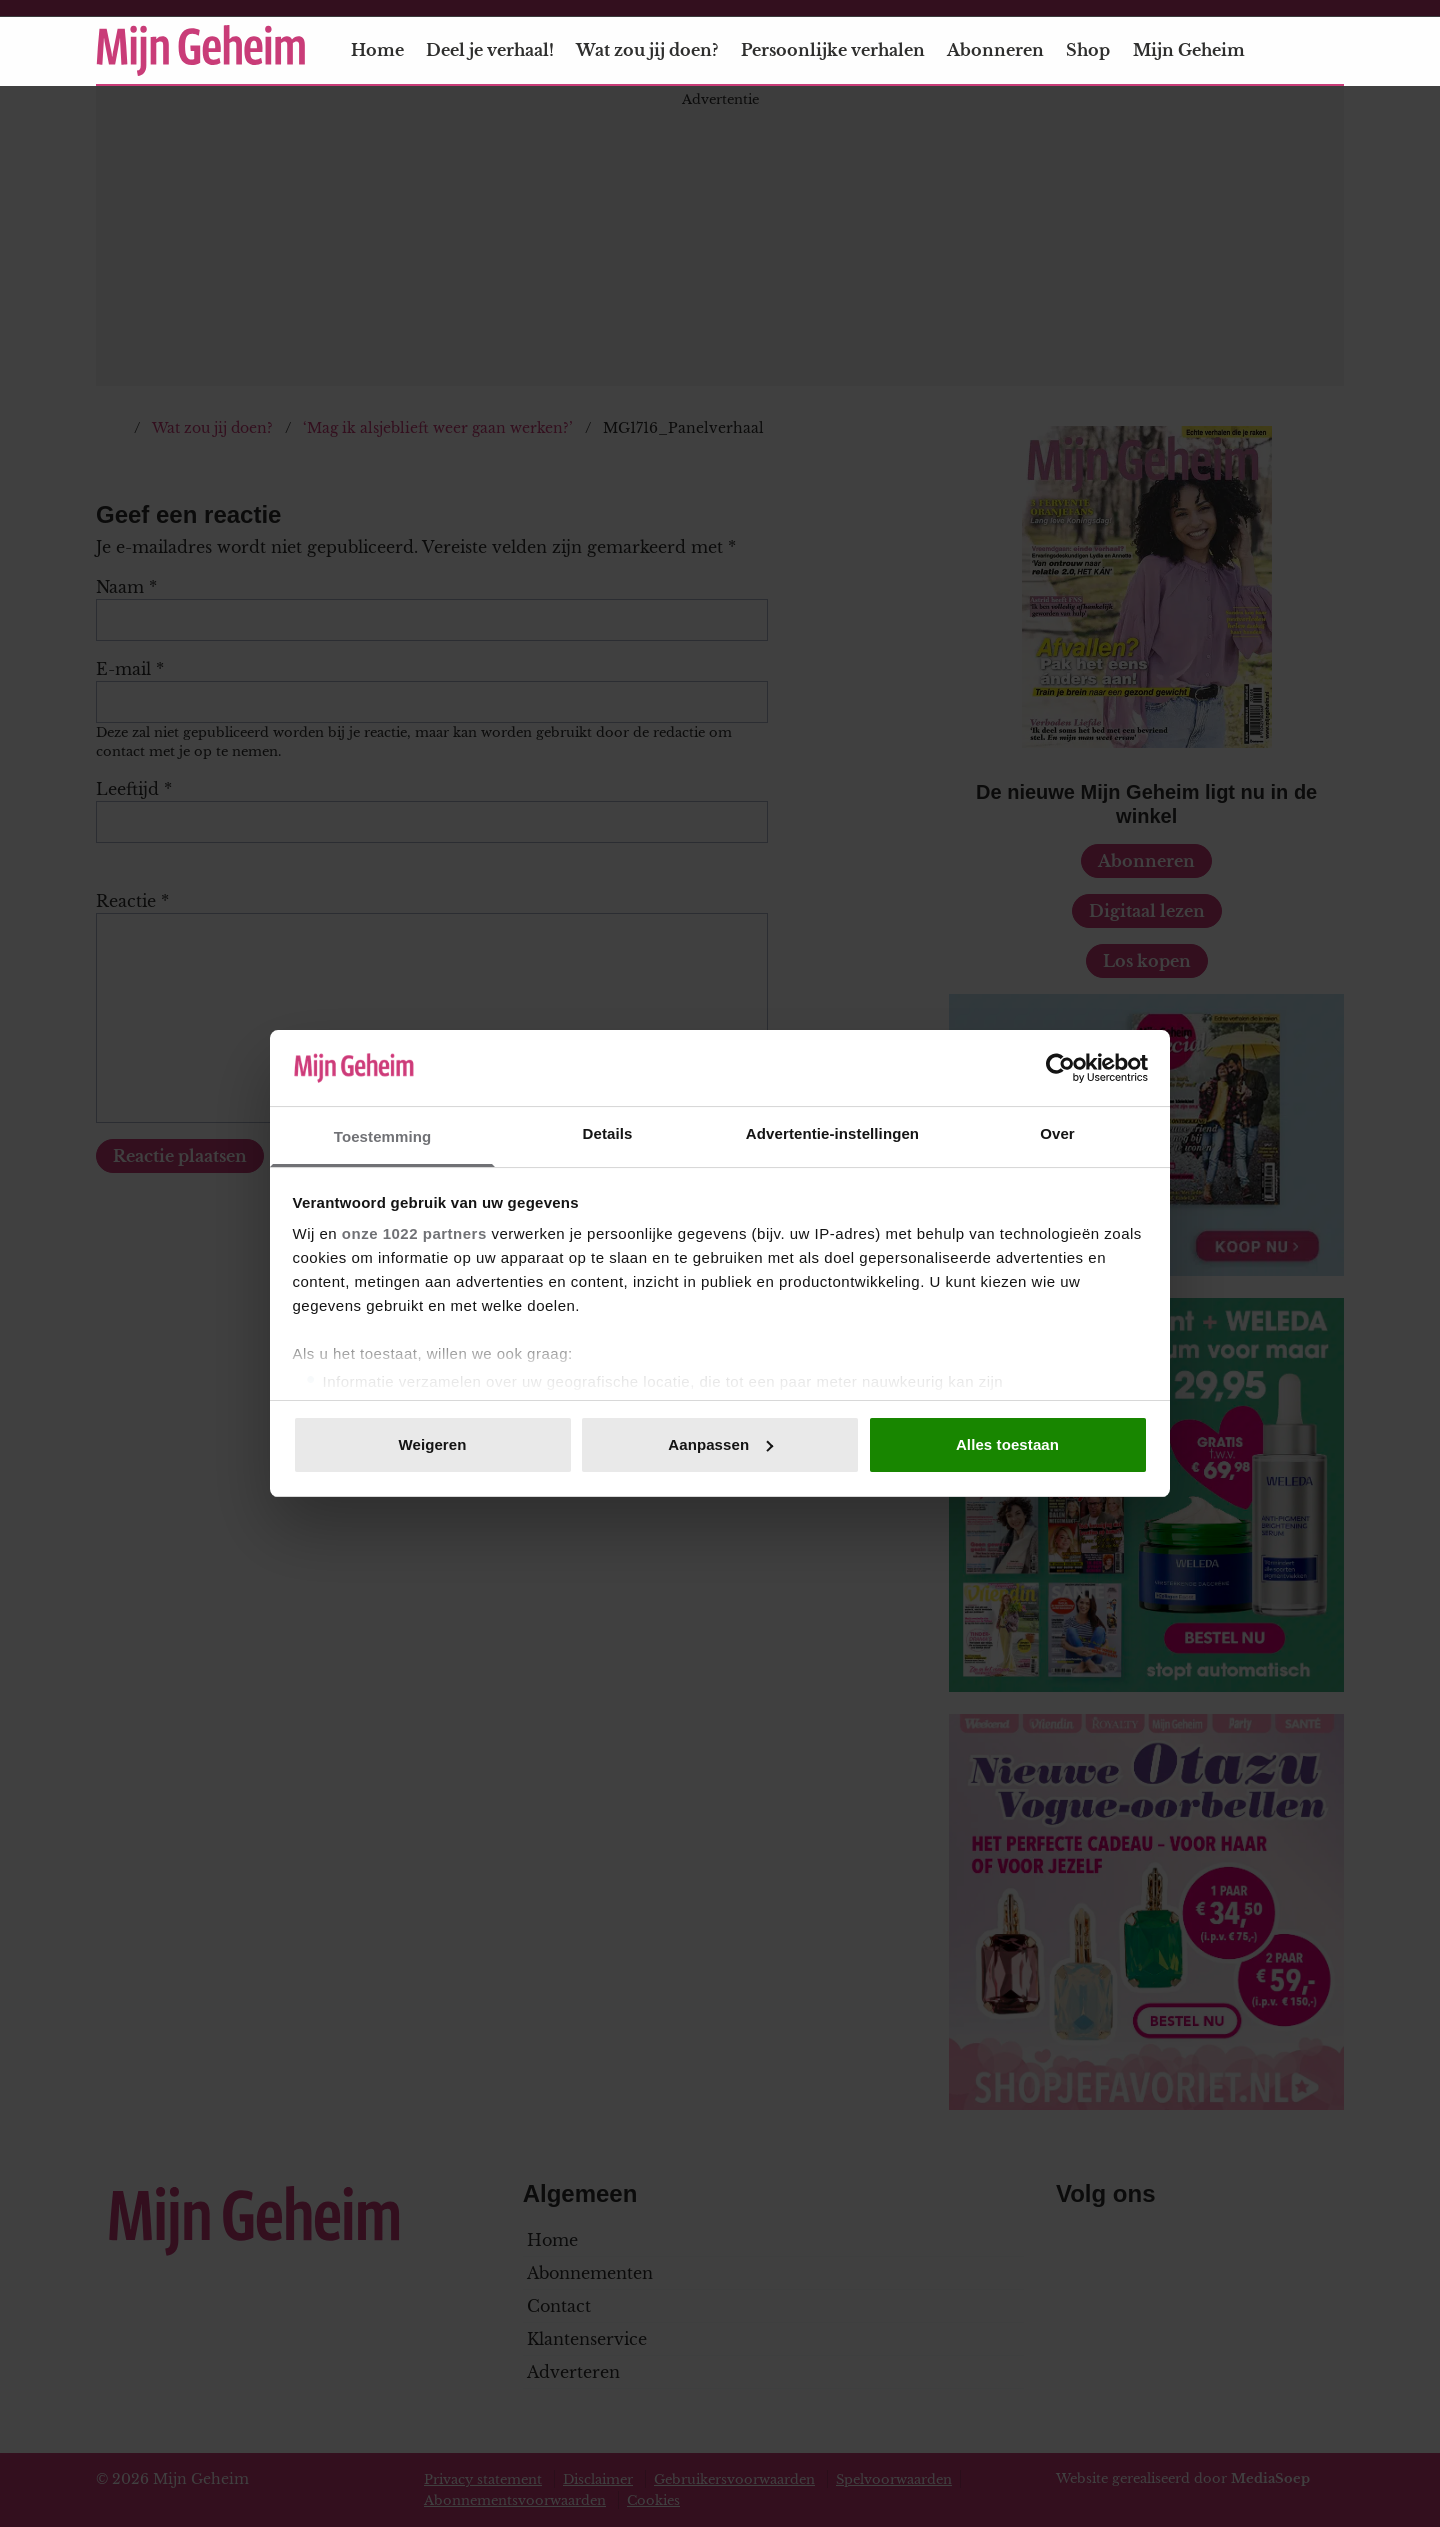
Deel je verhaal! (490, 50)
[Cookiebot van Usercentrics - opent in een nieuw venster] (1060, 1068)
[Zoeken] (1328, 51)
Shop (1088, 50)
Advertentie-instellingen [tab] (832, 1133)
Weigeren (432, 1444)
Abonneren (995, 50)
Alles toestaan (1007, 1444)
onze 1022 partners (414, 1233)
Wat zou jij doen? (647, 50)
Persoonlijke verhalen (833, 50)
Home (377, 50)
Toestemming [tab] (383, 1136)
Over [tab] (1057, 1133)
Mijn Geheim (1201, 50)
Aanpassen (720, 1444)
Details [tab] (608, 1133)
